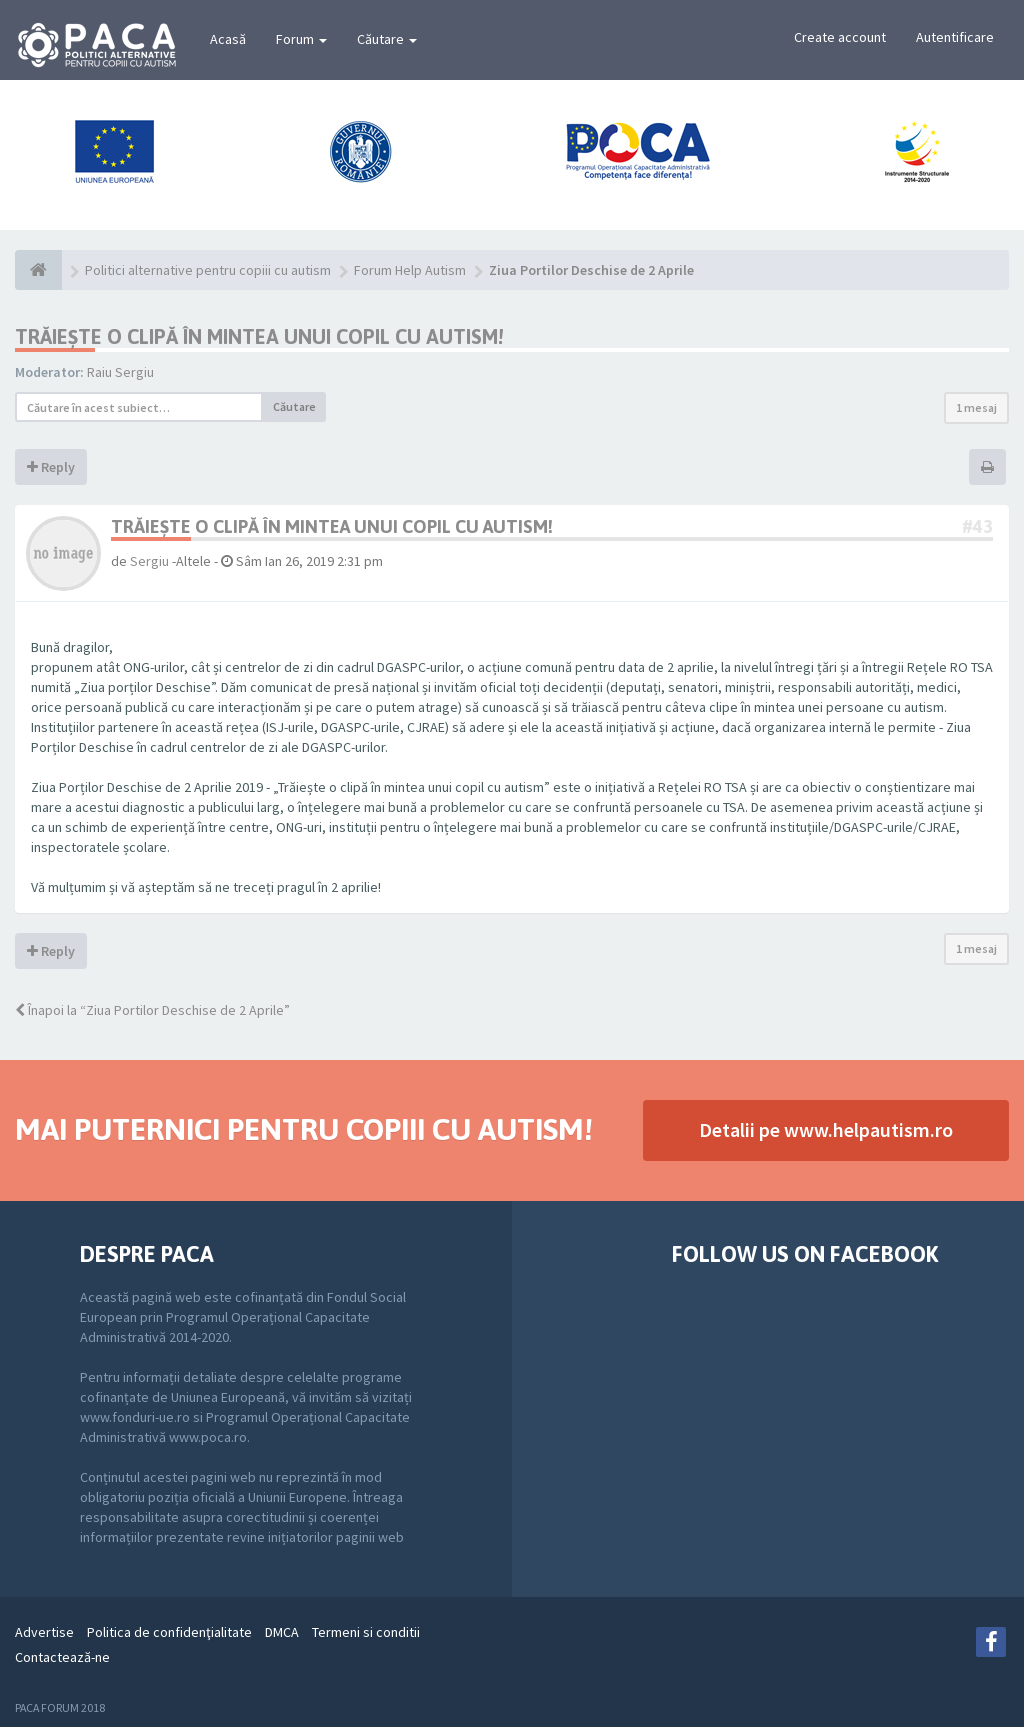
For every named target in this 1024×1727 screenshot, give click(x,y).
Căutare (387, 39)
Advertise (44, 1632)
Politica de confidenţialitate (169, 1632)
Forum (301, 39)
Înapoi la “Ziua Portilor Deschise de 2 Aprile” (152, 1010)
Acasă (228, 39)
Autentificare (955, 37)
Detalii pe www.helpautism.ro (826, 1129)
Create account (840, 37)
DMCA (282, 1632)
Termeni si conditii (366, 1632)
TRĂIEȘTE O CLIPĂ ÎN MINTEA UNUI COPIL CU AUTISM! (259, 336)
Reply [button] (51, 467)
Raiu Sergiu (120, 372)
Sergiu (149, 561)
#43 (977, 526)
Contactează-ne (62, 1657)
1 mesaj (976, 407)
